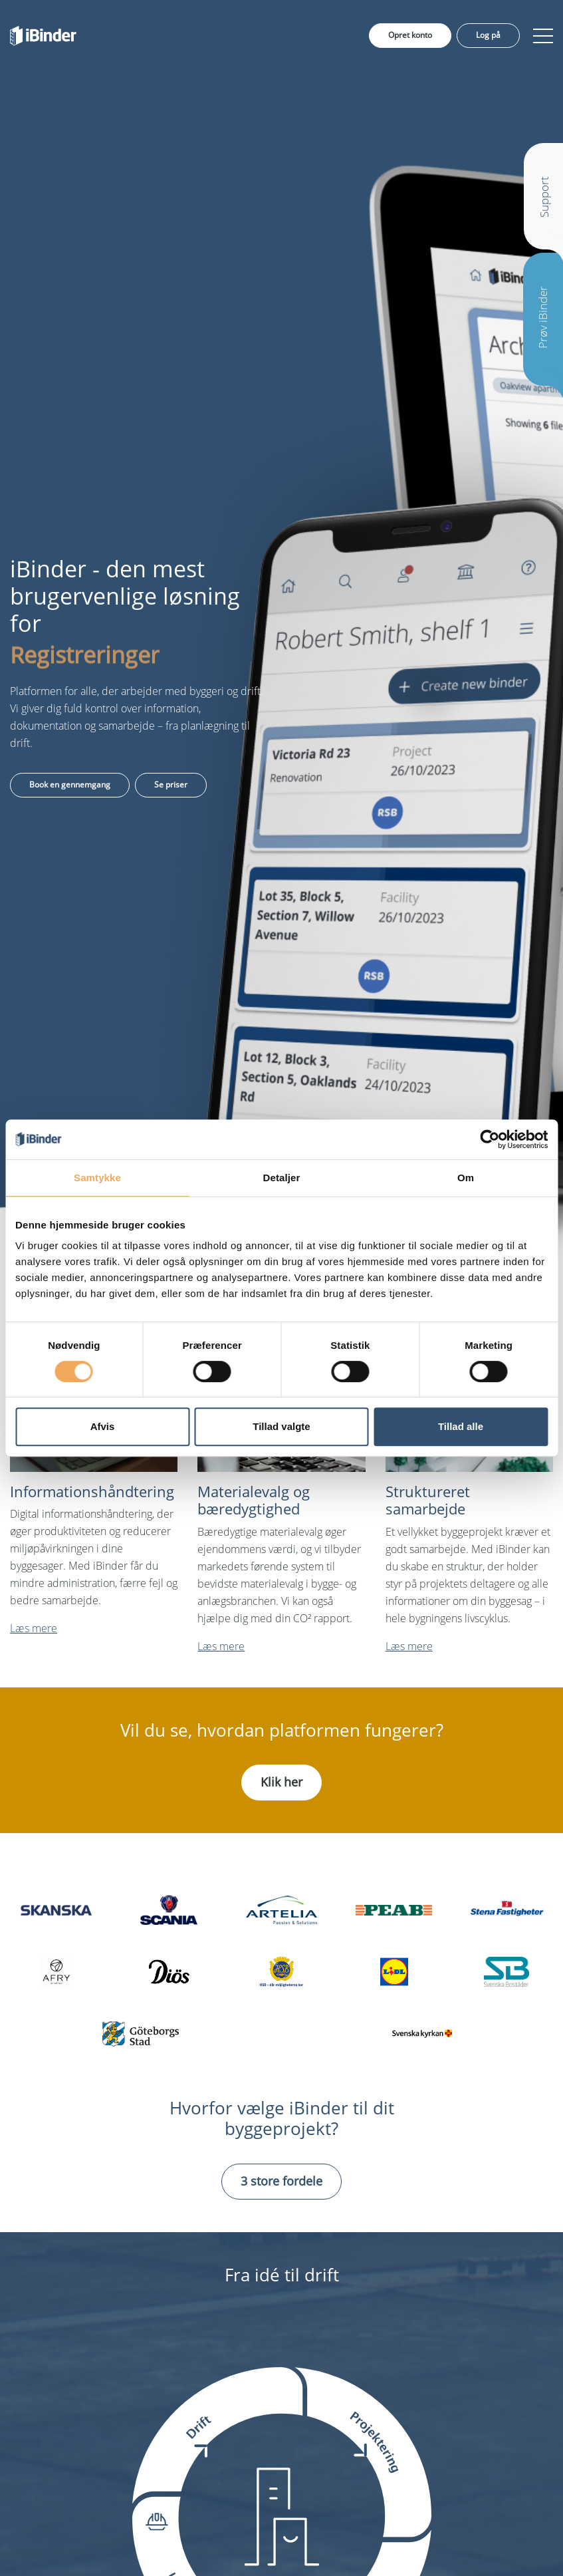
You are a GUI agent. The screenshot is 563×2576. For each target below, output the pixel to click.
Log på (488, 35)
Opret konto (410, 35)
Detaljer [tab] (281, 1177)
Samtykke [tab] (97, 1177)
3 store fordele (281, 2181)
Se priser (170, 784)
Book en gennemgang (69, 784)
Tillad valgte (281, 1426)
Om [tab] (465, 1177)
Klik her (281, 1782)
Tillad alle (460, 1426)
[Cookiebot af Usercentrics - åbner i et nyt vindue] (489, 1139)
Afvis (102, 1426)
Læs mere (33, 1628)
